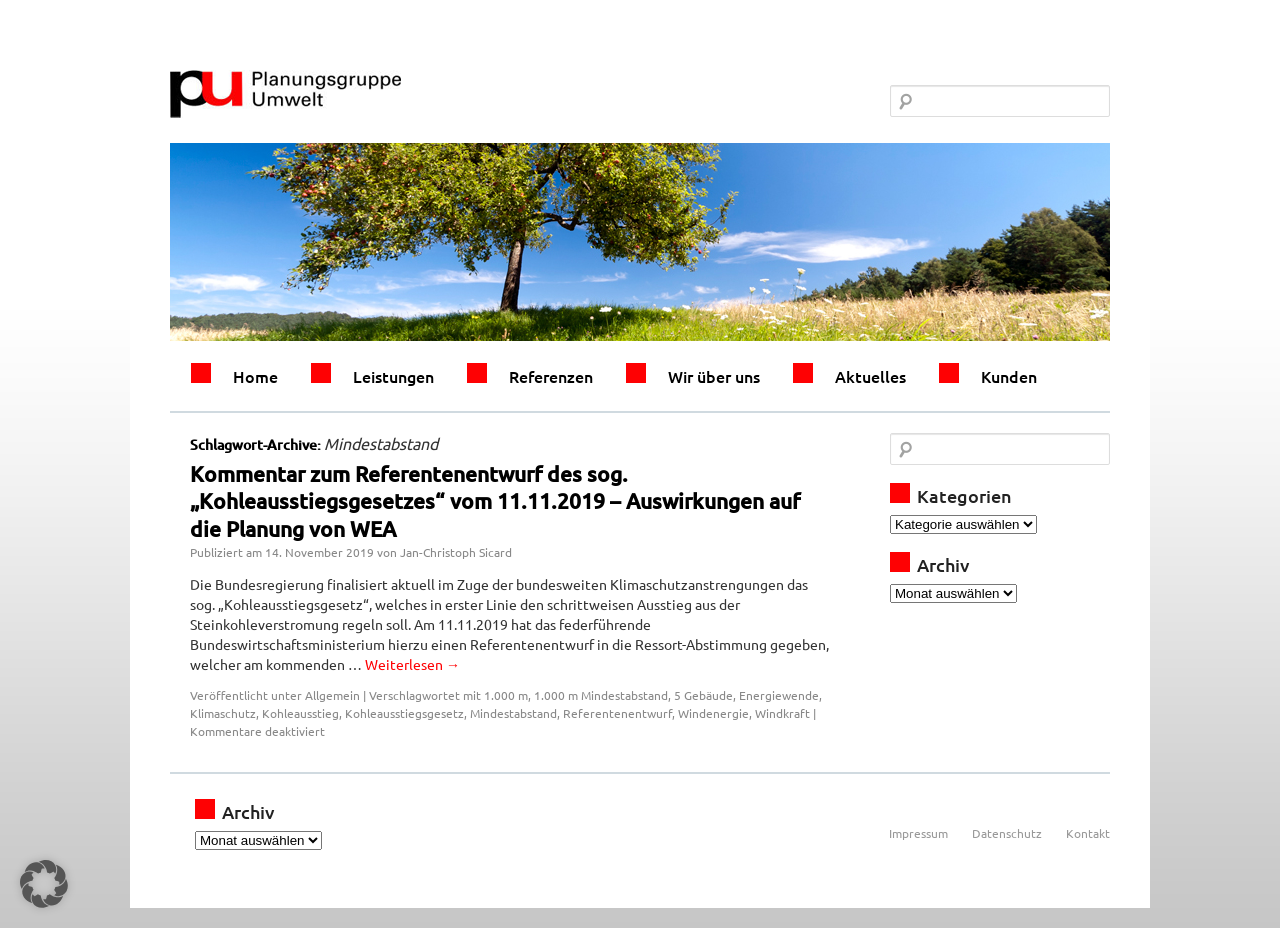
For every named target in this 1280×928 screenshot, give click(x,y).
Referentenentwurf (617, 713)
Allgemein (332, 695)
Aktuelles (870, 376)
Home (255, 376)
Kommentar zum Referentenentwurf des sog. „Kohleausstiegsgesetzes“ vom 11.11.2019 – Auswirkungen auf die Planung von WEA (495, 501)
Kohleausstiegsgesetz (404, 713)
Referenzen (551, 376)
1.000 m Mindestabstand (601, 695)
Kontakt (1088, 833)
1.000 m (506, 695)
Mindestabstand (513, 713)
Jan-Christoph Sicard (456, 552)
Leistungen (393, 376)
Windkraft (782, 713)
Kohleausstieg (300, 713)
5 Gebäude (703, 695)
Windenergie (713, 713)
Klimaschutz (223, 713)
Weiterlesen (412, 664)
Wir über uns (714, 376)
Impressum (918, 833)
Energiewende (779, 695)
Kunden (1009, 376)
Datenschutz (1007, 833)
